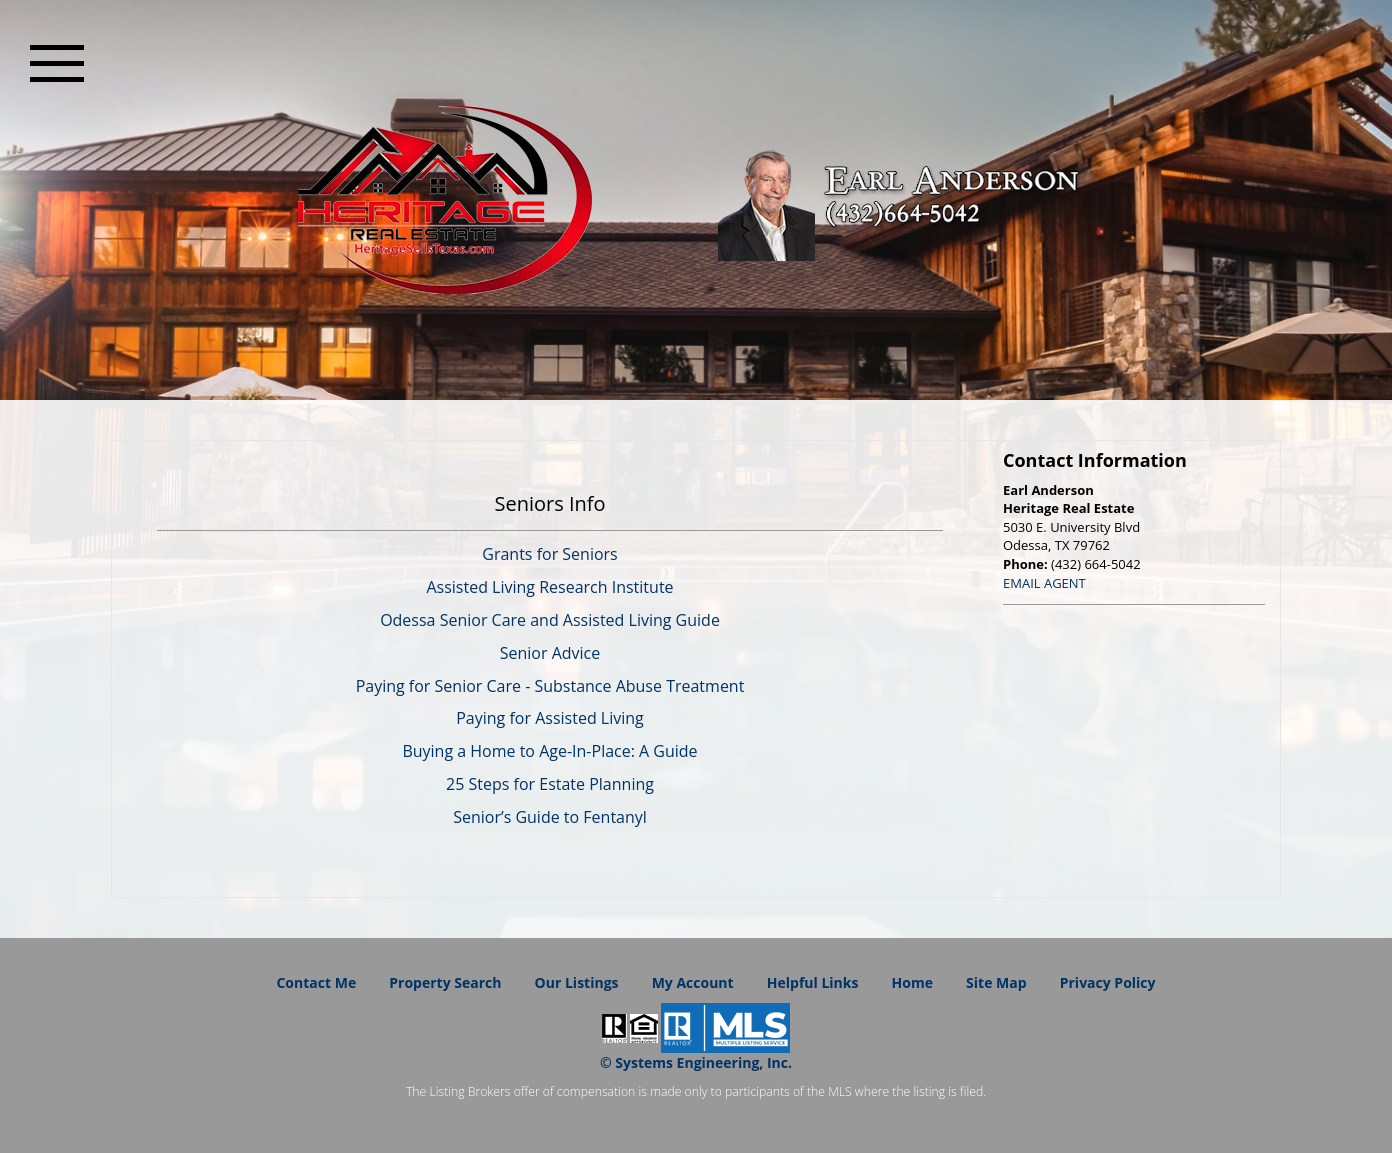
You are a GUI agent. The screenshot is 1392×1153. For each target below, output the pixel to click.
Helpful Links (813, 982)
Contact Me (316, 982)
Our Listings (577, 982)
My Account (693, 982)
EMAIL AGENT (1044, 583)
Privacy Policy (1108, 982)
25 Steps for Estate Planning (550, 784)
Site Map (996, 982)
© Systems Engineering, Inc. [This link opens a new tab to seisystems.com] (696, 1062)
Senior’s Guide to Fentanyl (550, 817)
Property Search (445, 982)
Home (912, 982)
